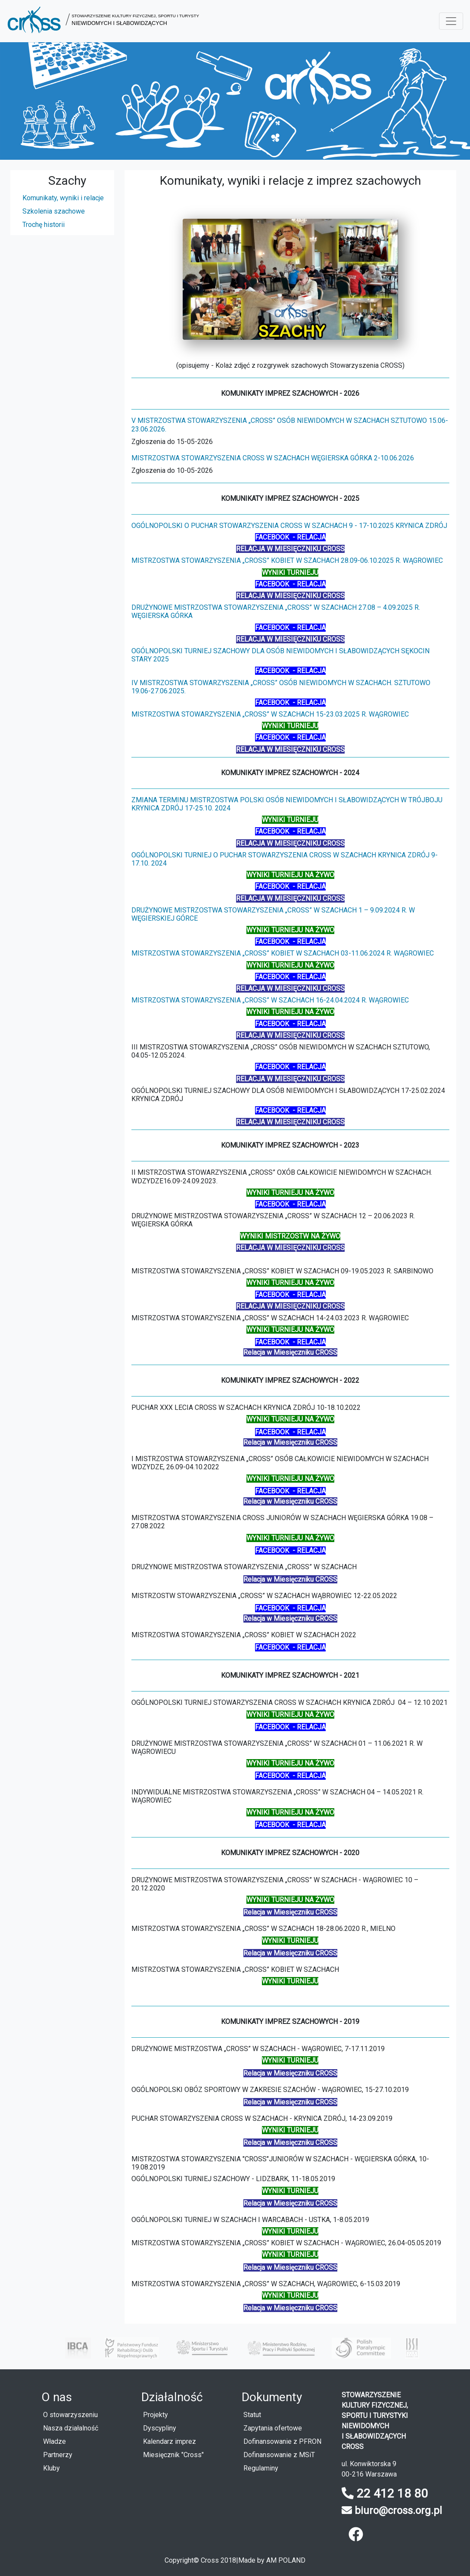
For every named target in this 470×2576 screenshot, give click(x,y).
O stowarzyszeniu (70, 2415)
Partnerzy (57, 2455)
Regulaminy (260, 2468)
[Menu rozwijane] (451, 21)
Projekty (155, 2415)
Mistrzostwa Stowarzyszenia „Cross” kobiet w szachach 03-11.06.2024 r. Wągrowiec (282, 953)
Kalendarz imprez (169, 2441)
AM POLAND (285, 2560)
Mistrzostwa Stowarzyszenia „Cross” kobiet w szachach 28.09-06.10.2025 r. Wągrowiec (287, 560)
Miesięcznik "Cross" (173, 2455)
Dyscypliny (159, 2428)
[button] (103, 21)
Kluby (51, 2468)
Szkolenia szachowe (53, 211)
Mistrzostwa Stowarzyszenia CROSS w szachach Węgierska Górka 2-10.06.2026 (272, 458)
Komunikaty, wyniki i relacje (63, 198)
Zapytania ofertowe (272, 2428)
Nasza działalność (70, 2428)
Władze (54, 2441)
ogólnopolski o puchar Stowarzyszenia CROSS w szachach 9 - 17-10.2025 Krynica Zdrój (289, 525)
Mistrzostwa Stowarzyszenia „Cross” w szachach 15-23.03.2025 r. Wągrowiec (270, 714)
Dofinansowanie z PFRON (282, 2441)
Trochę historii (43, 224)
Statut (252, 2415)
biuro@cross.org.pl (398, 2511)
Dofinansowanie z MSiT (279, 2455)
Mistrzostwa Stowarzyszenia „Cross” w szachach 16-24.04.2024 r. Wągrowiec (270, 1000)
